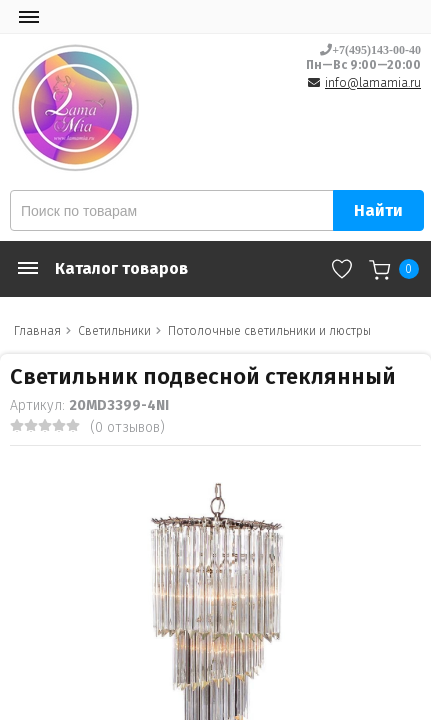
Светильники (114, 331)
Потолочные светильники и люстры (269, 331)
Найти (378, 210)
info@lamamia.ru (373, 83)
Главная (37, 331)
